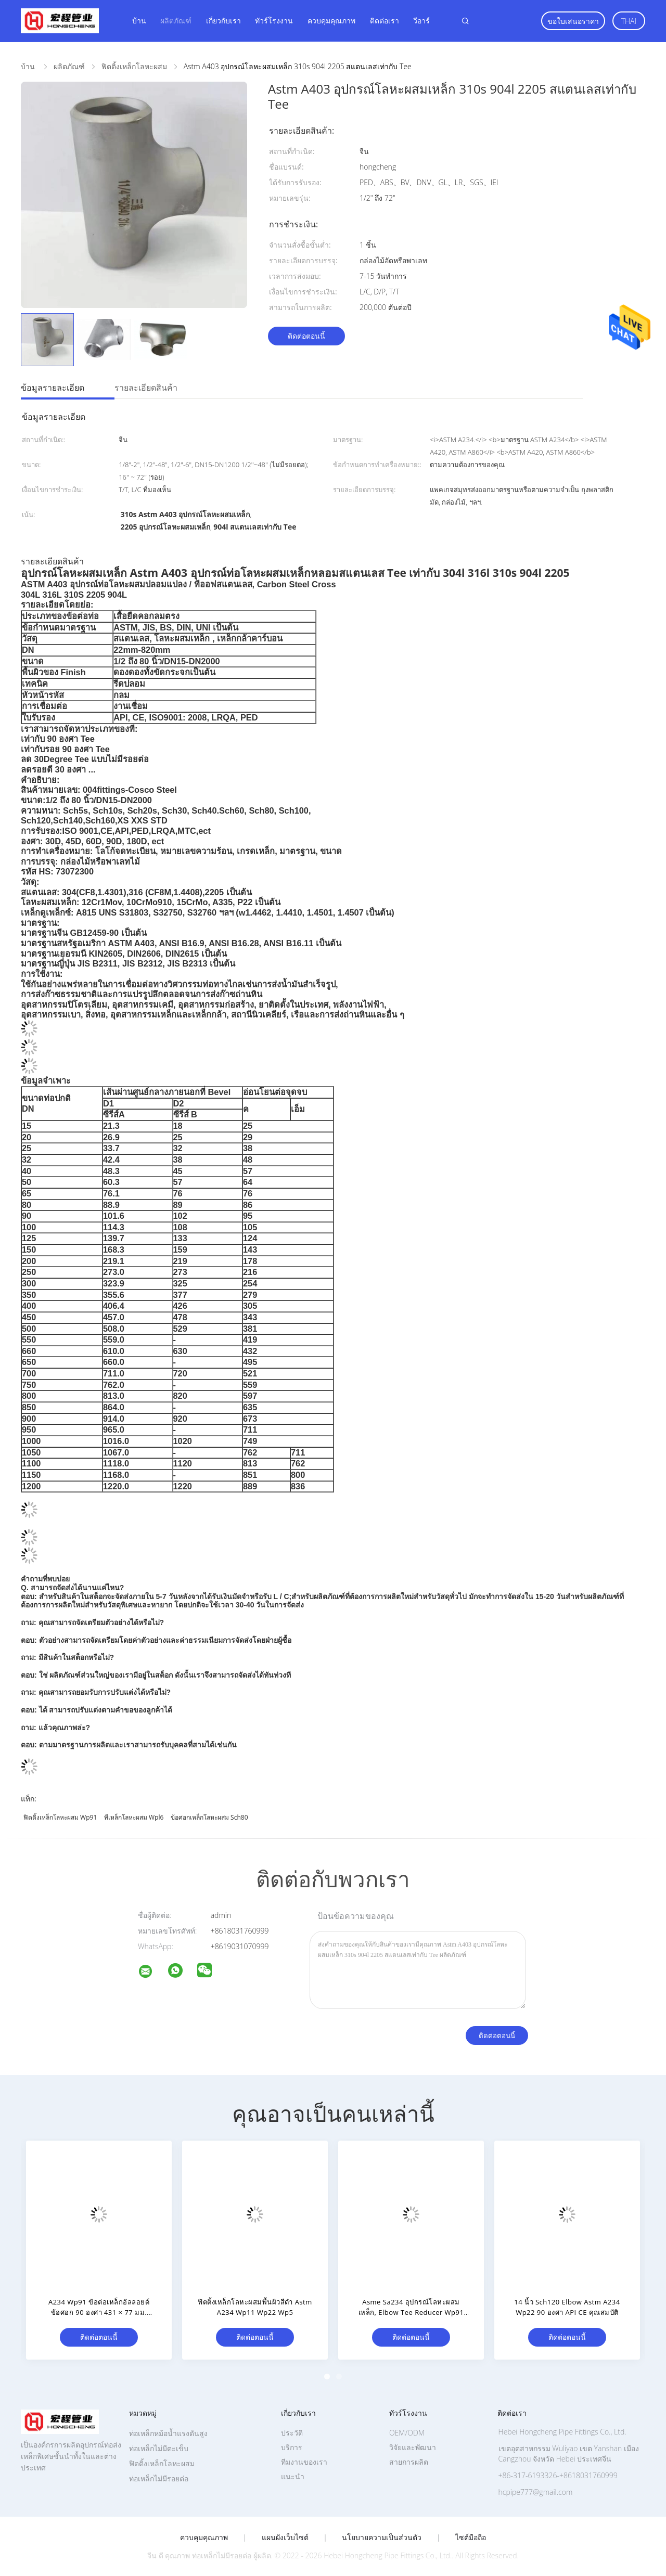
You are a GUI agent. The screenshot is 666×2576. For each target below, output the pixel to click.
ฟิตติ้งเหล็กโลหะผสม (162, 2463)
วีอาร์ (421, 20)
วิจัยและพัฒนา (412, 2447)
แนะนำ (292, 2476)
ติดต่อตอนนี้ (306, 336)
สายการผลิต (408, 2462)
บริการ (291, 2447)
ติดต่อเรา (384, 20)
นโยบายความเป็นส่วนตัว (381, 2537)
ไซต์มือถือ (470, 2537)
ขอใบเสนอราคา (573, 21)
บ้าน (139, 20)
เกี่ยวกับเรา (223, 20)
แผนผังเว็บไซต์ (285, 2537)
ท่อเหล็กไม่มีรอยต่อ (158, 2478)
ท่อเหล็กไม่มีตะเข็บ (158, 2448)
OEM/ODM (407, 2433)
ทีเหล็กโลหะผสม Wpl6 (133, 1817)
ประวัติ (292, 2433)
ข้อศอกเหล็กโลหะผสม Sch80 (209, 1817)
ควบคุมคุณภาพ (331, 20)
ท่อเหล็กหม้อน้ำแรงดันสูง (168, 2433)
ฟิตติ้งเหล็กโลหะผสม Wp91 (60, 1817)
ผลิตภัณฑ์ (175, 20)
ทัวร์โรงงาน (274, 20)
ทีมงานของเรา (304, 2462)
